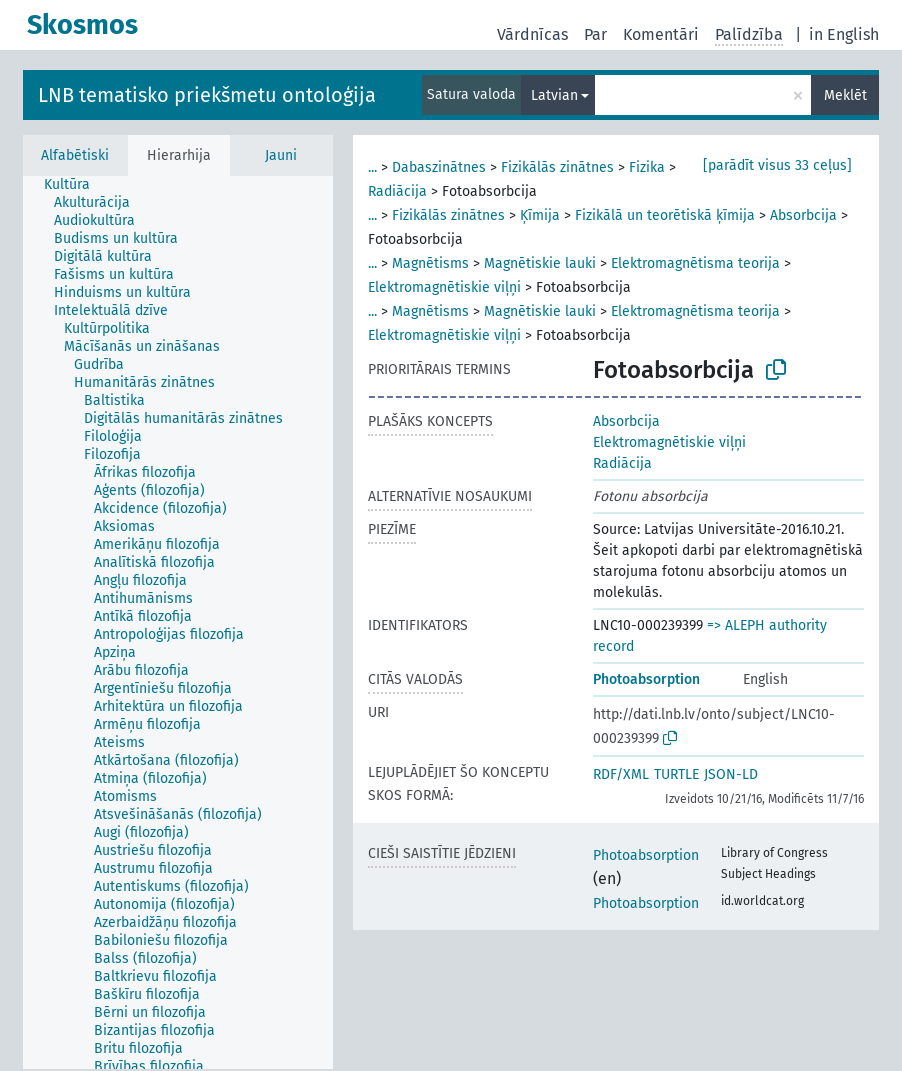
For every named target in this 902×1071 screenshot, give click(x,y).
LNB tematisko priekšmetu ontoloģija (207, 95)
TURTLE (676, 774)
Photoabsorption (646, 679)
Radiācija (397, 191)
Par (595, 34)
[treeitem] (75, 185)
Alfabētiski (75, 155)
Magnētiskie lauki (540, 263)
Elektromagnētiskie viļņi (444, 287)
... (372, 167)
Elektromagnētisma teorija (695, 263)
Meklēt (845, 95)
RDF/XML (621, 774)
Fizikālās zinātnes (557, 167)
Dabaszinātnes (439, 167)
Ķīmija (540, 215)
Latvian (554, 95)
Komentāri (661, 34)
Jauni (281, 155)
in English (844, 34)
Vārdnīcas (532, 34)
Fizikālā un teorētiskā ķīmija (665, 215)
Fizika (647, 167)
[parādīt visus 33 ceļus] (777, 165)
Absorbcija (803, 215)
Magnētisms (430, 263)
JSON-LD (731, 774)
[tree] (178, 622)
